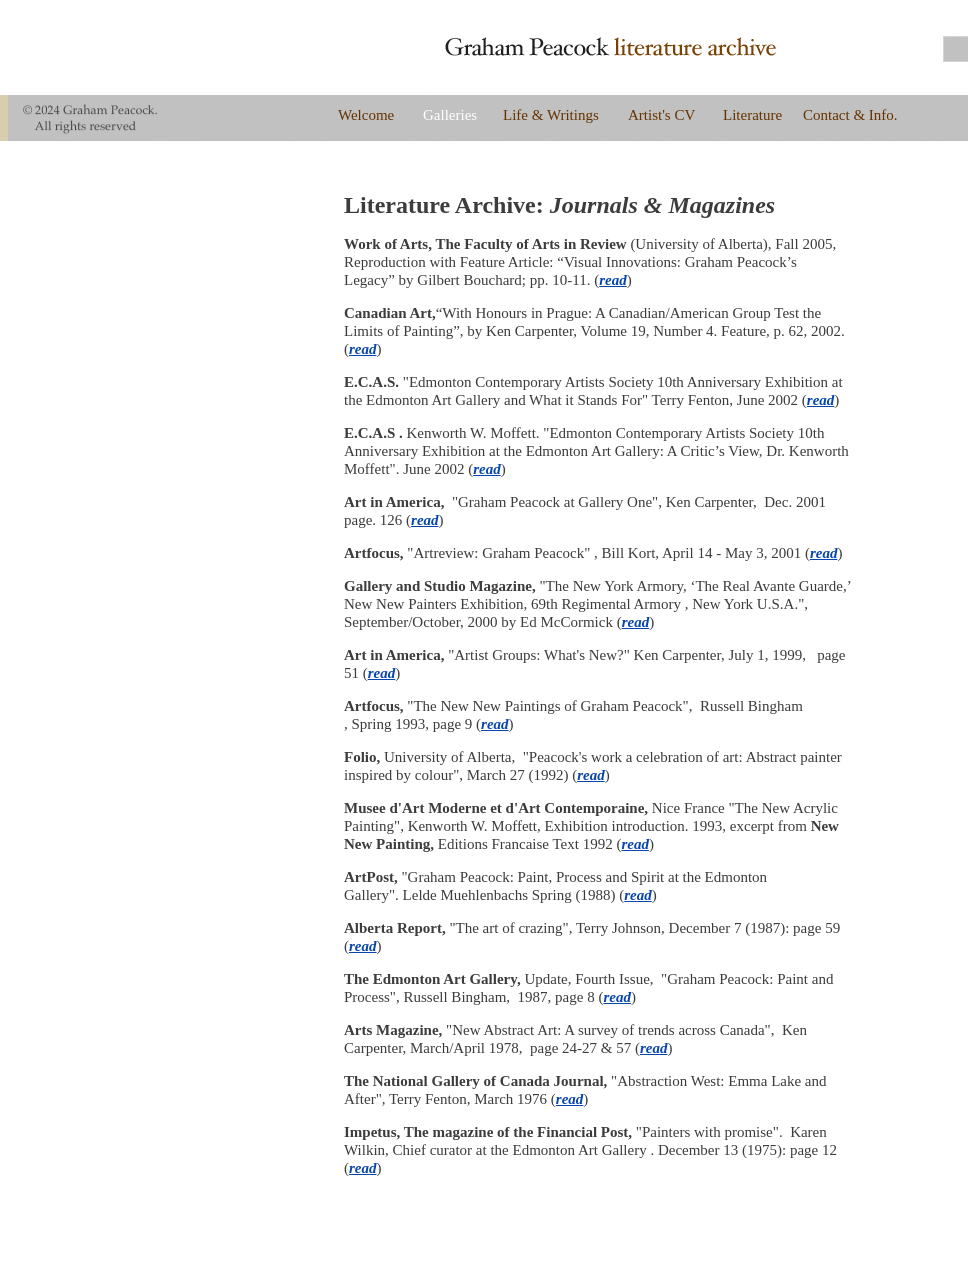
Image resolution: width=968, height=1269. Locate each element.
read (613, 280)
